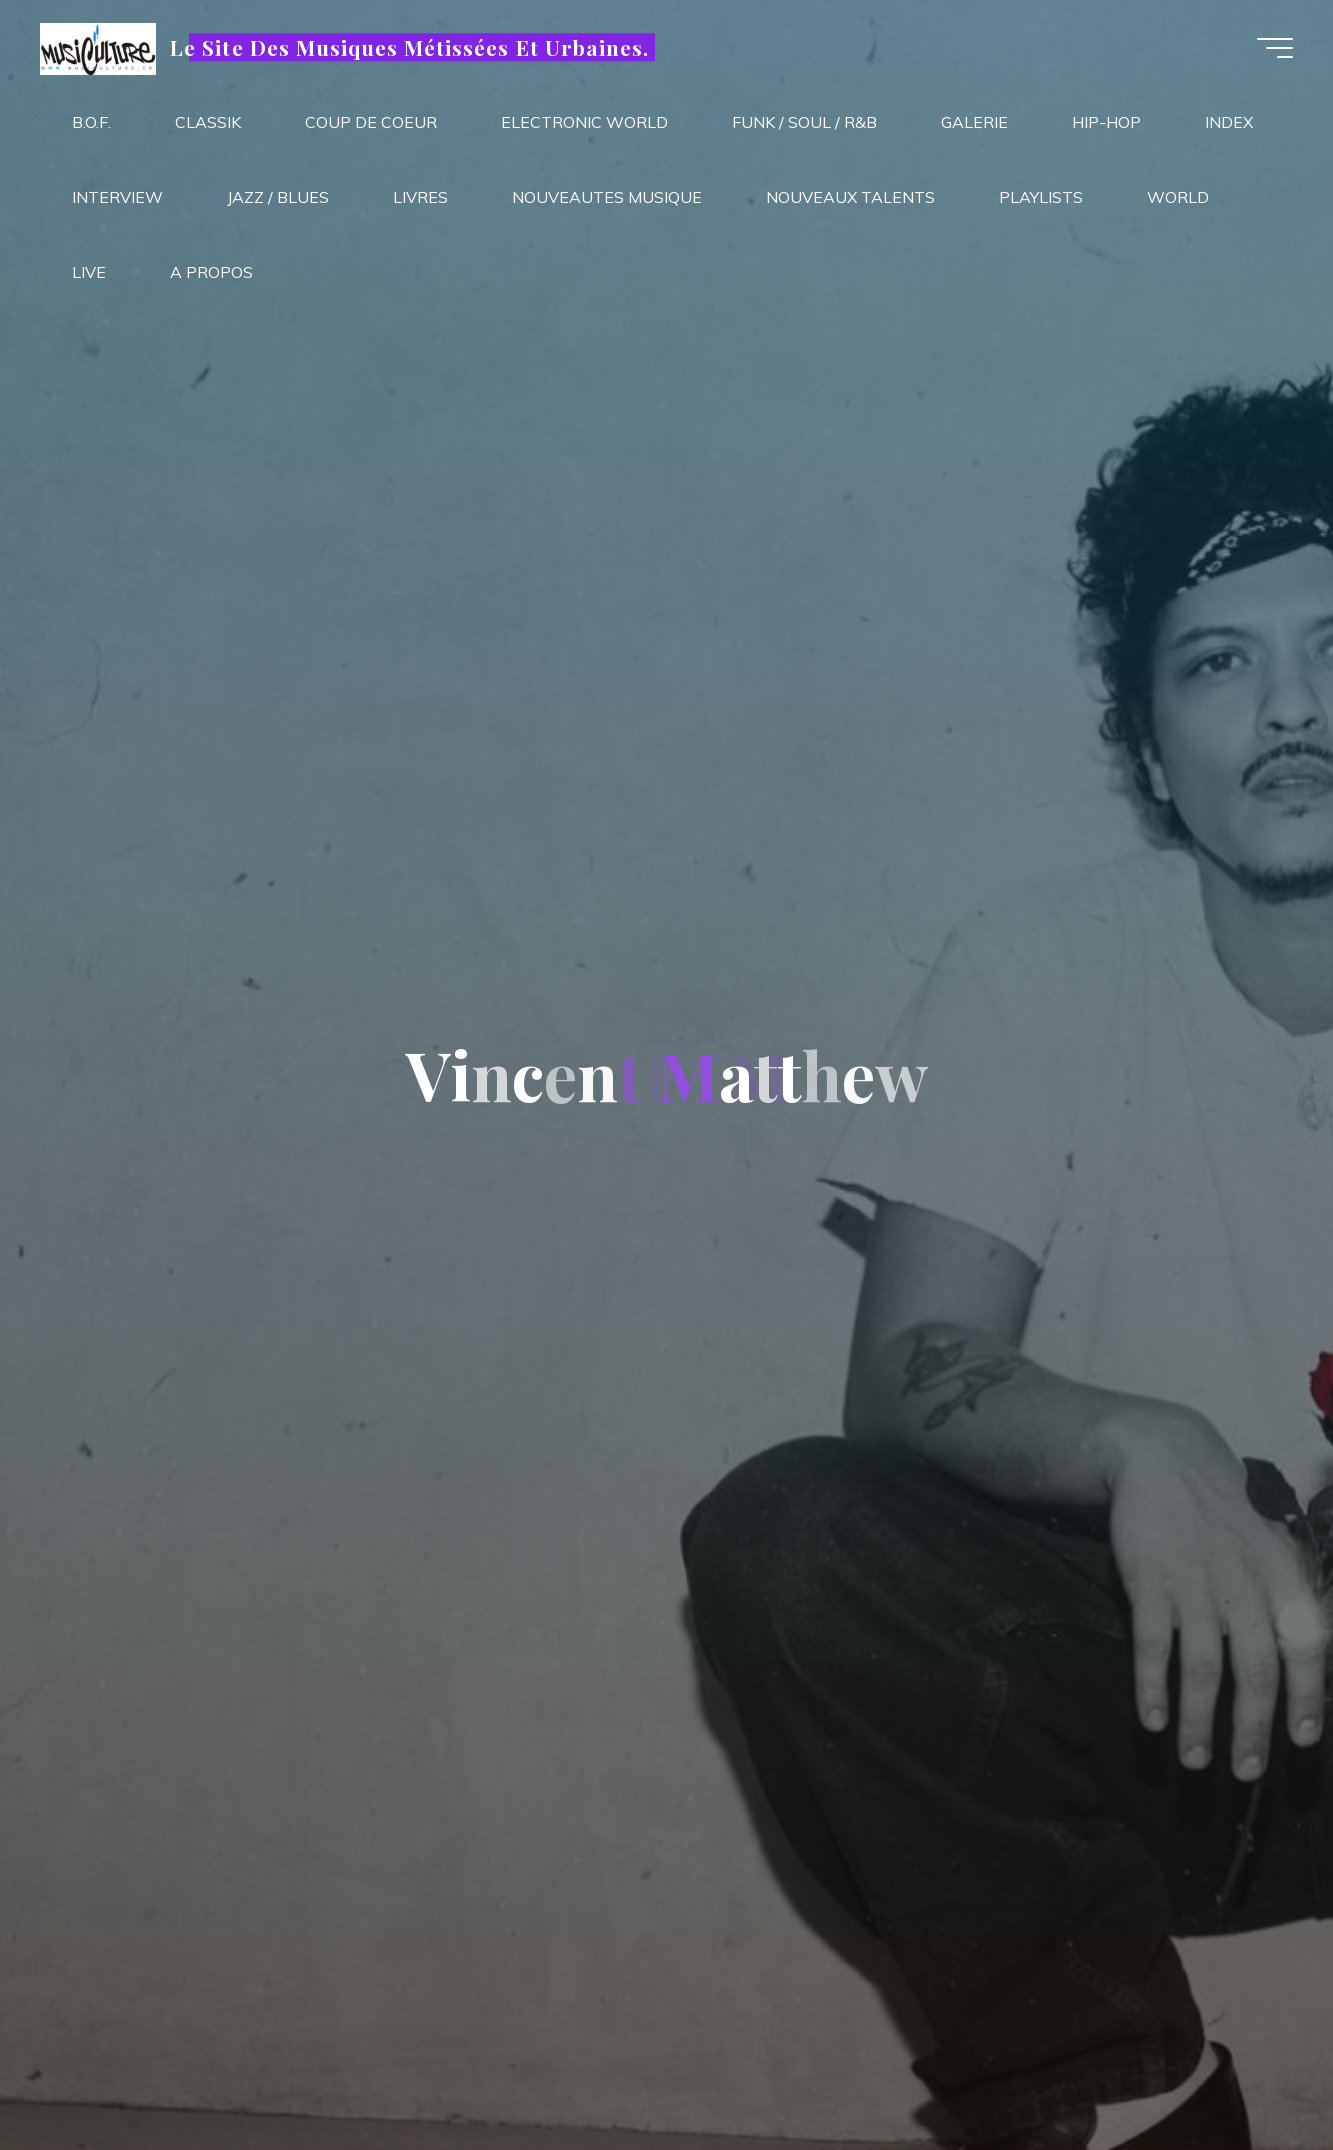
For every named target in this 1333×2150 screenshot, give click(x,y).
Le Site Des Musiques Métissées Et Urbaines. (409, 47)
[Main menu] (1275, 48)
